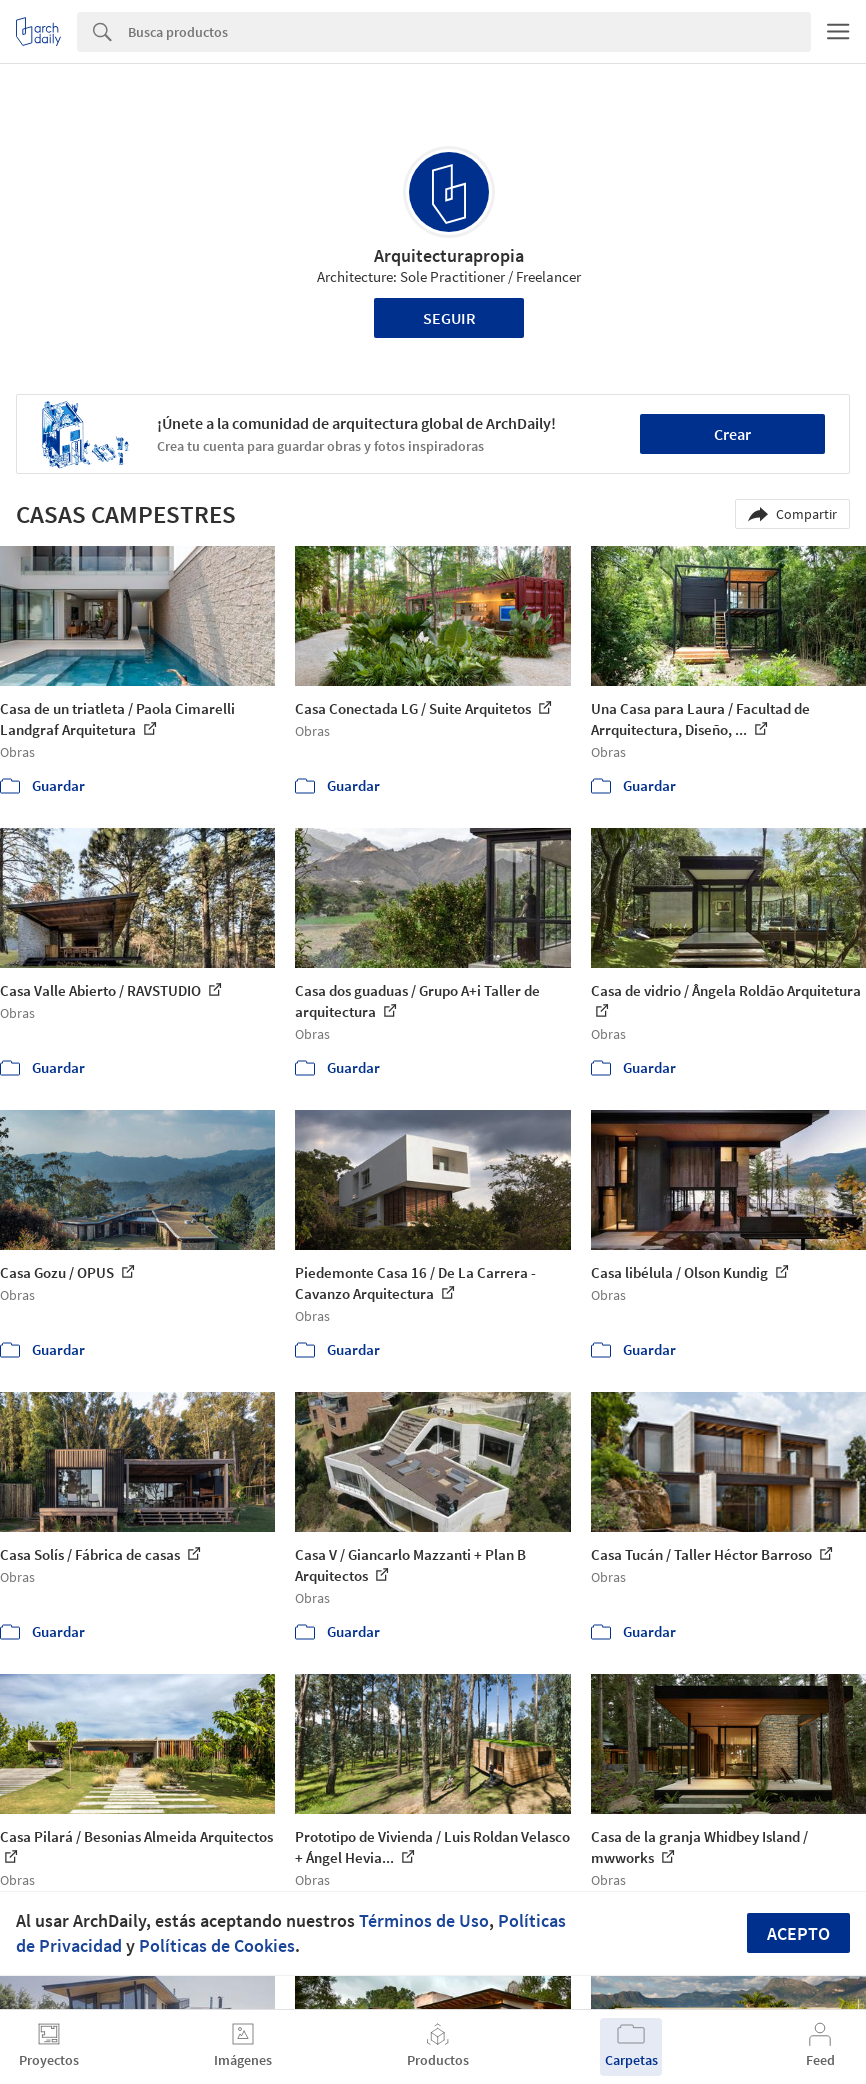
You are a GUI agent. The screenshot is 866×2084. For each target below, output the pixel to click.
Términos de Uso (424, 1920)
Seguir (449, 318)
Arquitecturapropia (449, 255)
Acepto (798, 1933)
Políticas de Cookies (217, 1945)
